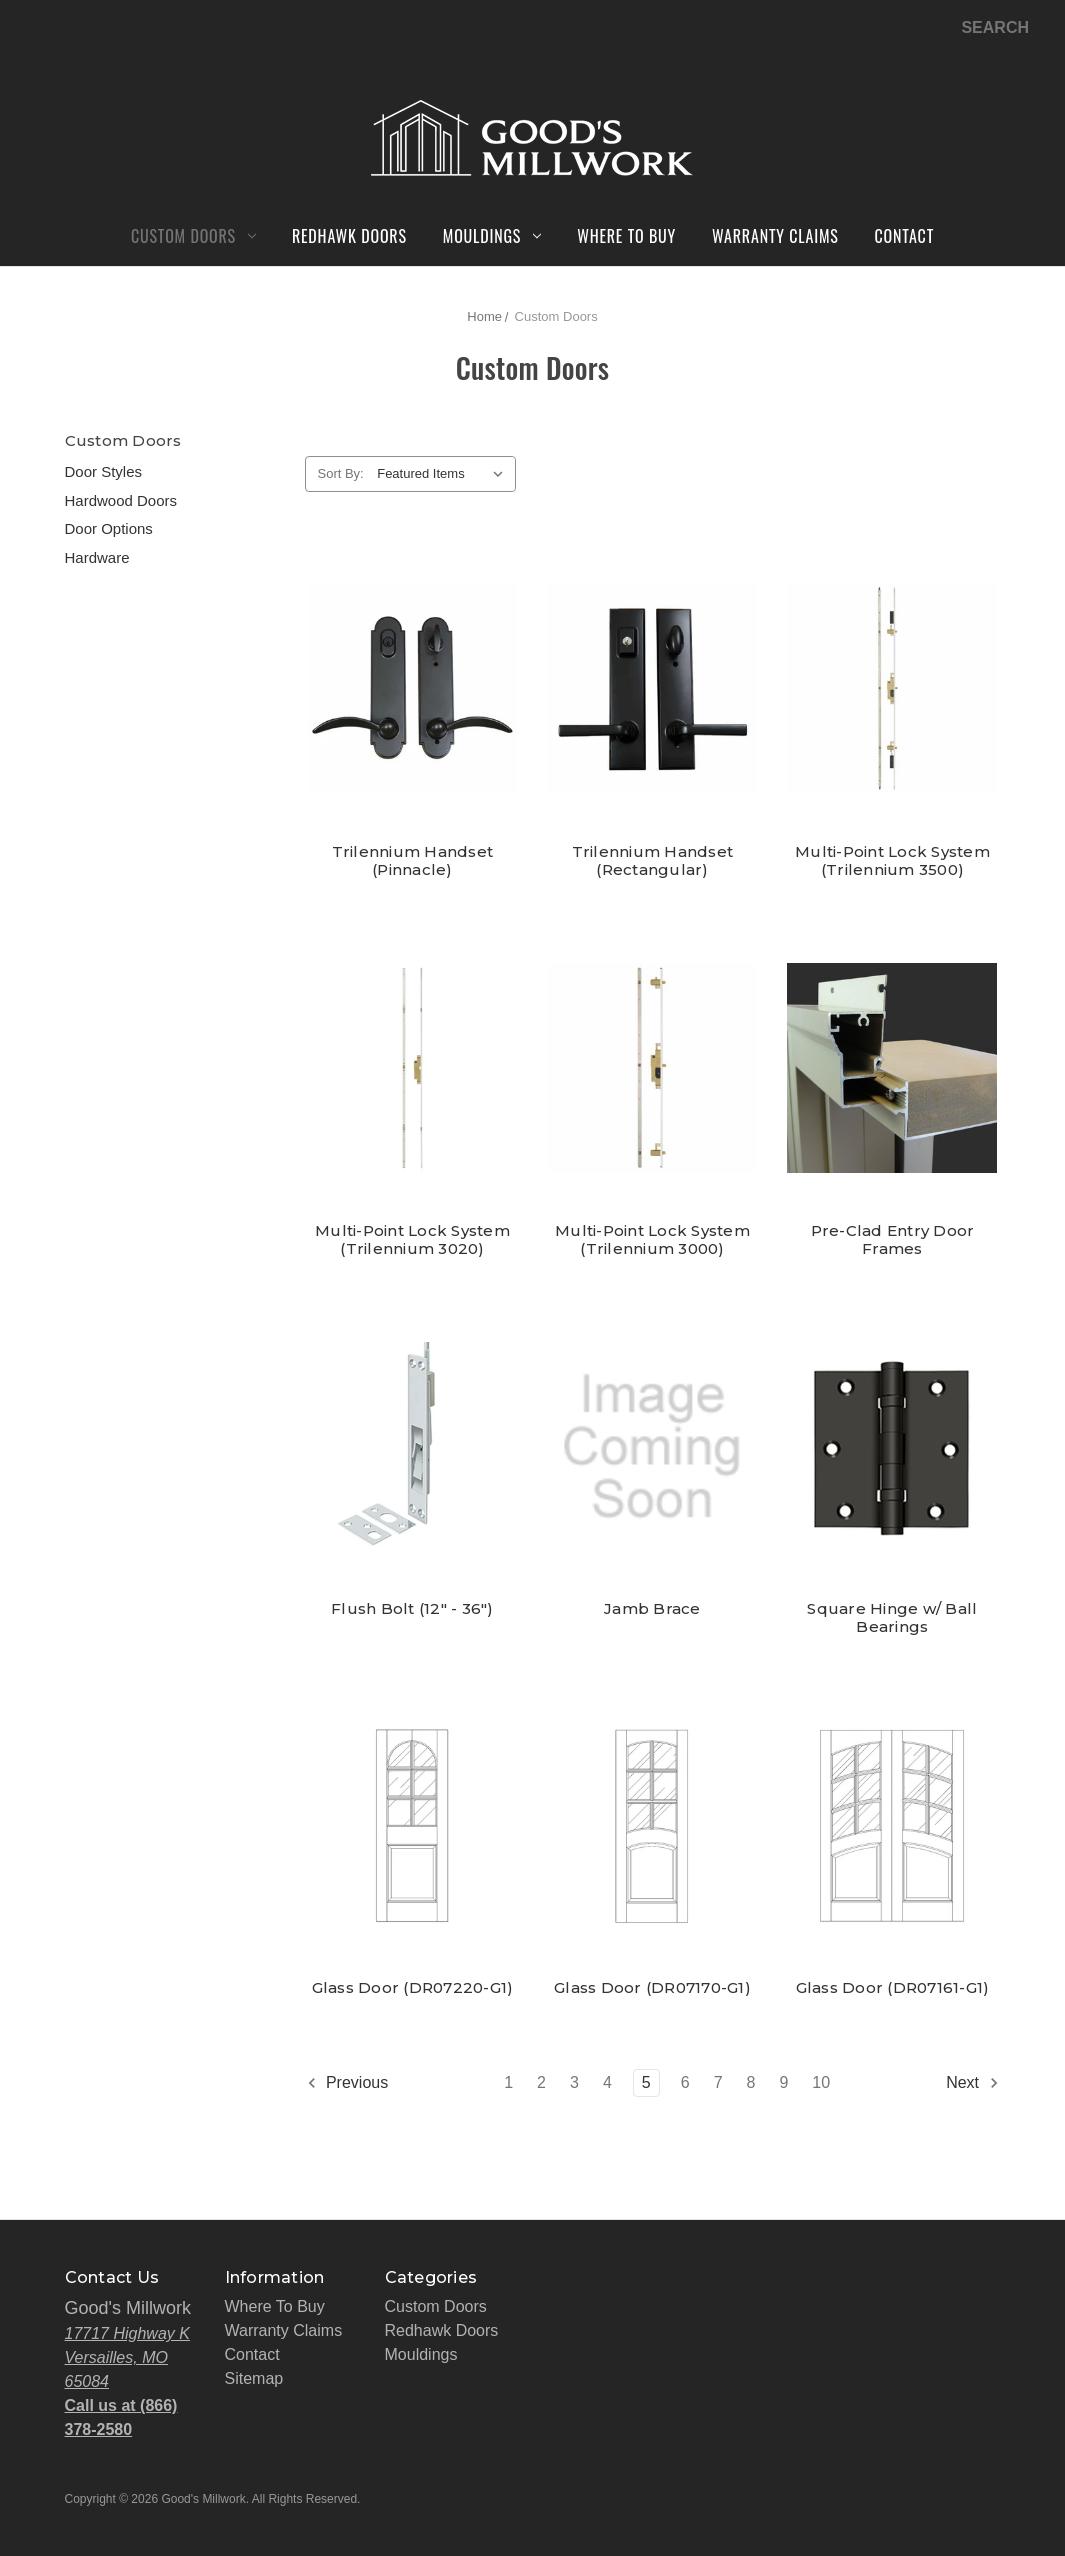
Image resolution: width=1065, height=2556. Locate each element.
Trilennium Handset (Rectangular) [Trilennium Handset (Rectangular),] (653, 861)
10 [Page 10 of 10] (821, 2082)
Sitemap (254, 2378)
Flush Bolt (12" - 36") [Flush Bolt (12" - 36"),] (412, 1609)
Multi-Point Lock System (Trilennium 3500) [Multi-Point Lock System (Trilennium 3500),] (892, 861)
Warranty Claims (775, 236)
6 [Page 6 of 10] (685, 2082)
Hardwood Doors (121, 500)
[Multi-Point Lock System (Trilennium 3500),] (892, 689)
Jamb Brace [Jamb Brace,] (652, 1609)
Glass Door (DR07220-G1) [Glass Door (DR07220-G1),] (413, 1988)
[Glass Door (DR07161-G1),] (892, 1825)
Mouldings (492, 236)
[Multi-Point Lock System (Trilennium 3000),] (652, 1068)
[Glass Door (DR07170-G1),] (652, 1825)
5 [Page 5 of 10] (646, 2082)
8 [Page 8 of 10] (751, 2082)
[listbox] (444, 474)
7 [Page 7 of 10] (718, 2082)
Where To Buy (626, 236)
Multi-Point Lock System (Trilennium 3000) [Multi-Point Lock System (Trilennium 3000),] (652, 1240)
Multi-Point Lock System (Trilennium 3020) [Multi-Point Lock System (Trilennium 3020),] (412, 1240)
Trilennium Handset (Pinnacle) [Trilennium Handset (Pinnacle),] (413, 861)
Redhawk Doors (349, 236)
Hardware (97, 557)
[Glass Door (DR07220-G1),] (413, 1825)
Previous (347, 2083)
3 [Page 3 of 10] (574, 2082)
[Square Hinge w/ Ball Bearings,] (892, 1447)
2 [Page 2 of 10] (541, 2082)
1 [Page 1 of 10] (508, 2082)
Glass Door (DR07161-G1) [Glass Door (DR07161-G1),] (893, 1988)
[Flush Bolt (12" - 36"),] (413, 1447)
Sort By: (341, 473)
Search (995, 27)
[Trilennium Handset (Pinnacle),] (413, 689)
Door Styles (104, 471)
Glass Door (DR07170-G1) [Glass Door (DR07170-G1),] (652, 1988)
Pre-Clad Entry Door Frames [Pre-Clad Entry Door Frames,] (893, 1240)
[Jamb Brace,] (652, 1447)
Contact (905, 236)
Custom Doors (193, 236)
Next (972, 2083)
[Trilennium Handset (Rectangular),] (652, 689)
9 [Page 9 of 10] (783, 2082)
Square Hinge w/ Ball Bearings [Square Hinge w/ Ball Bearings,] (892, 1618)
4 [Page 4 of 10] (607, 2082)
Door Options (109, 528)
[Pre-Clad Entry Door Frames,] (892, 1068)
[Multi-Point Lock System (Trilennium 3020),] (413, 1068)
